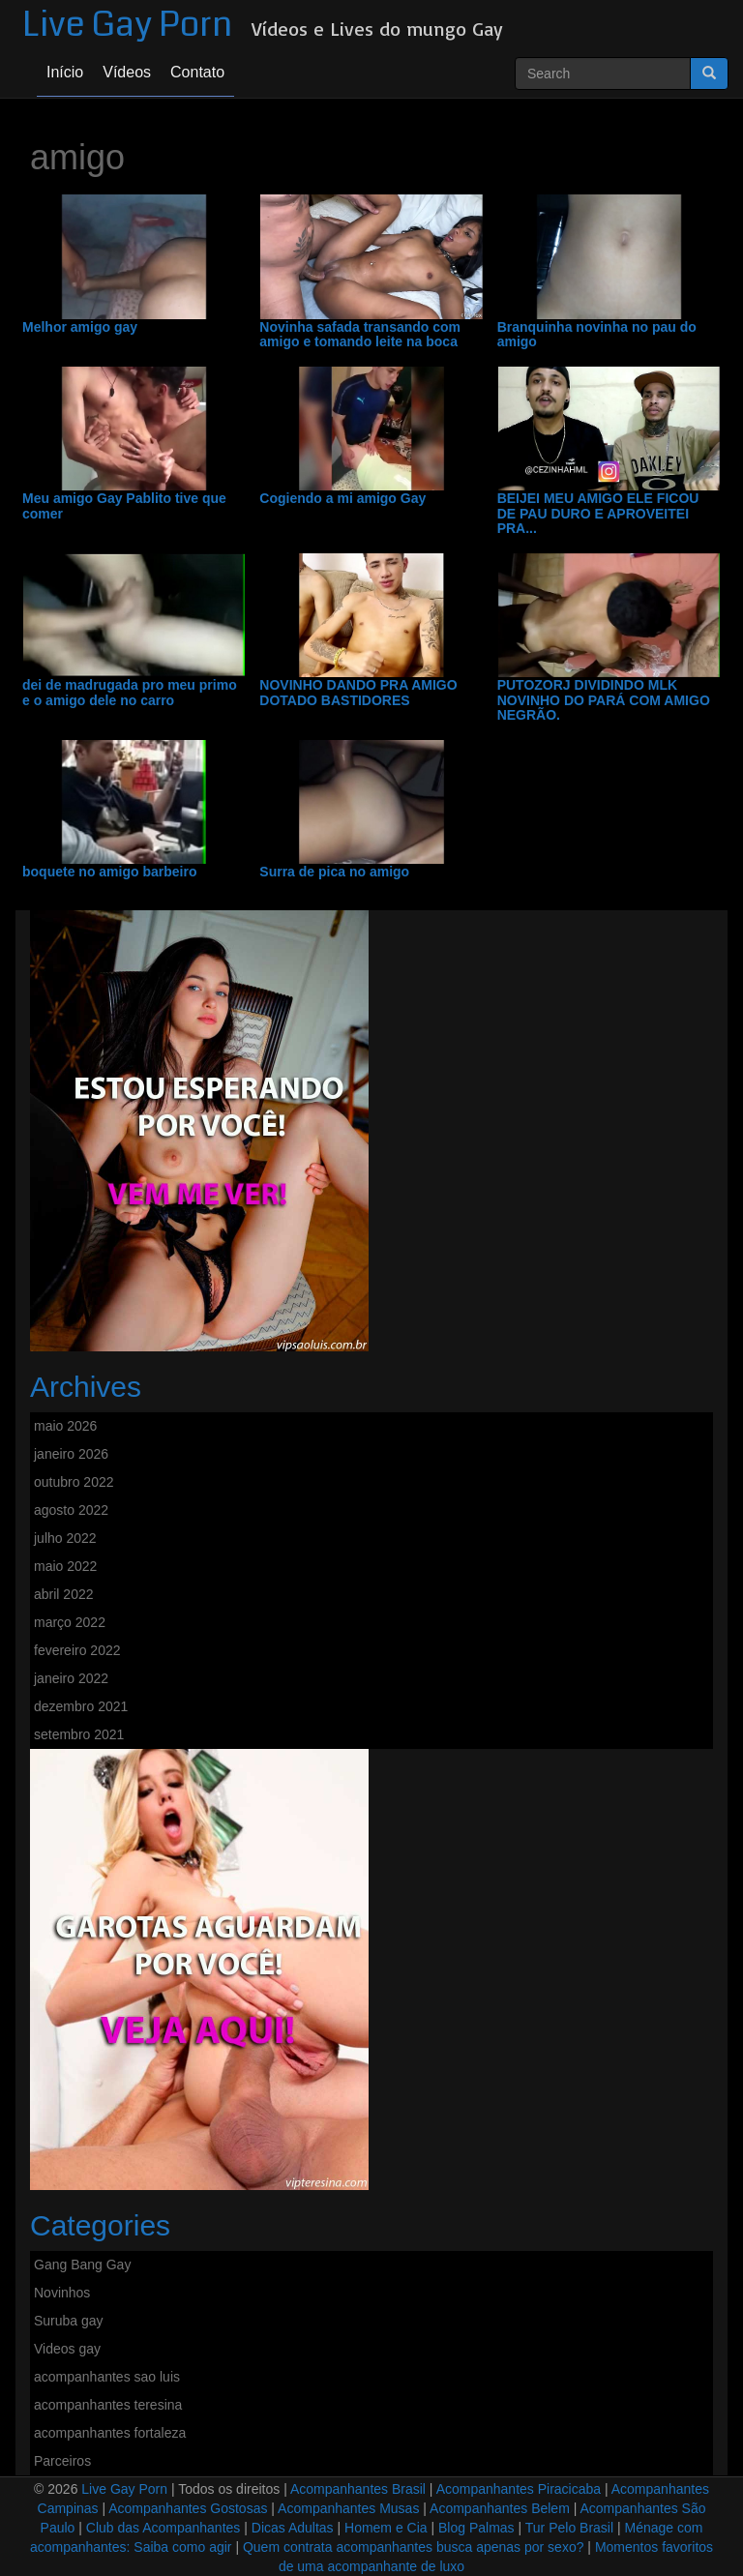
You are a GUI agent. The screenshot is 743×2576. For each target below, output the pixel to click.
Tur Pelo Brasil (569, 2527)
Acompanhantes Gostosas (187, 2508)
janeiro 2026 (71, 1454)
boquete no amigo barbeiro (109, 872)
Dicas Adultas (293, 2527)
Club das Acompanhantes (163, 2527)
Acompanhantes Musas (348, 2508)
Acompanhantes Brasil (358, 2489)
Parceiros (62, 2461)
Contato (197, 72)
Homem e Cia (386, 2527)
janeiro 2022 (71, 1678)
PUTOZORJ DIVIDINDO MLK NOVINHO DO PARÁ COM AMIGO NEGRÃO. (603, 700)
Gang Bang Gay (82, 2264)
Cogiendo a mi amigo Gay (342, 498)
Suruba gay (69, 2320)
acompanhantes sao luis (107, 2376)
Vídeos (127, 72)
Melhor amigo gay (79, 327)
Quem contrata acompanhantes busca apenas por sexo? (413, 2547)
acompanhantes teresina (108, 2405)
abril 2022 (64, 1594)
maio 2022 (65, 1566)
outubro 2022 (74, 1482)
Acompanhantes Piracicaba (518, 2489)
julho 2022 (65, 1538)
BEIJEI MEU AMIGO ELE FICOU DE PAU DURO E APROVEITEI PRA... (598, 513)
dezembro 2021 (81, 1706)
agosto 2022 (71, 1510)
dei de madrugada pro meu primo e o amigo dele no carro (129, 692)
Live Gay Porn (127, 24)
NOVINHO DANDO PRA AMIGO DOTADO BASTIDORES (358, 692)
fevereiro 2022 (77, 1650)
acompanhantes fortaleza (110, 2433)
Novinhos (62, 2292)
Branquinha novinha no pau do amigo (597, 334)
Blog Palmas (476, 2527)
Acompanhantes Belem (500, 2508)
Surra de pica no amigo (334, 872)
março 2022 (69, 1622)
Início (64, 72)
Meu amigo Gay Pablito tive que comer (124, 505)
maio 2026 (65, 1426)
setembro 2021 (79, 1734)
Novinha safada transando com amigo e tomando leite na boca (360, 334)
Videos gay (67, 2348)
